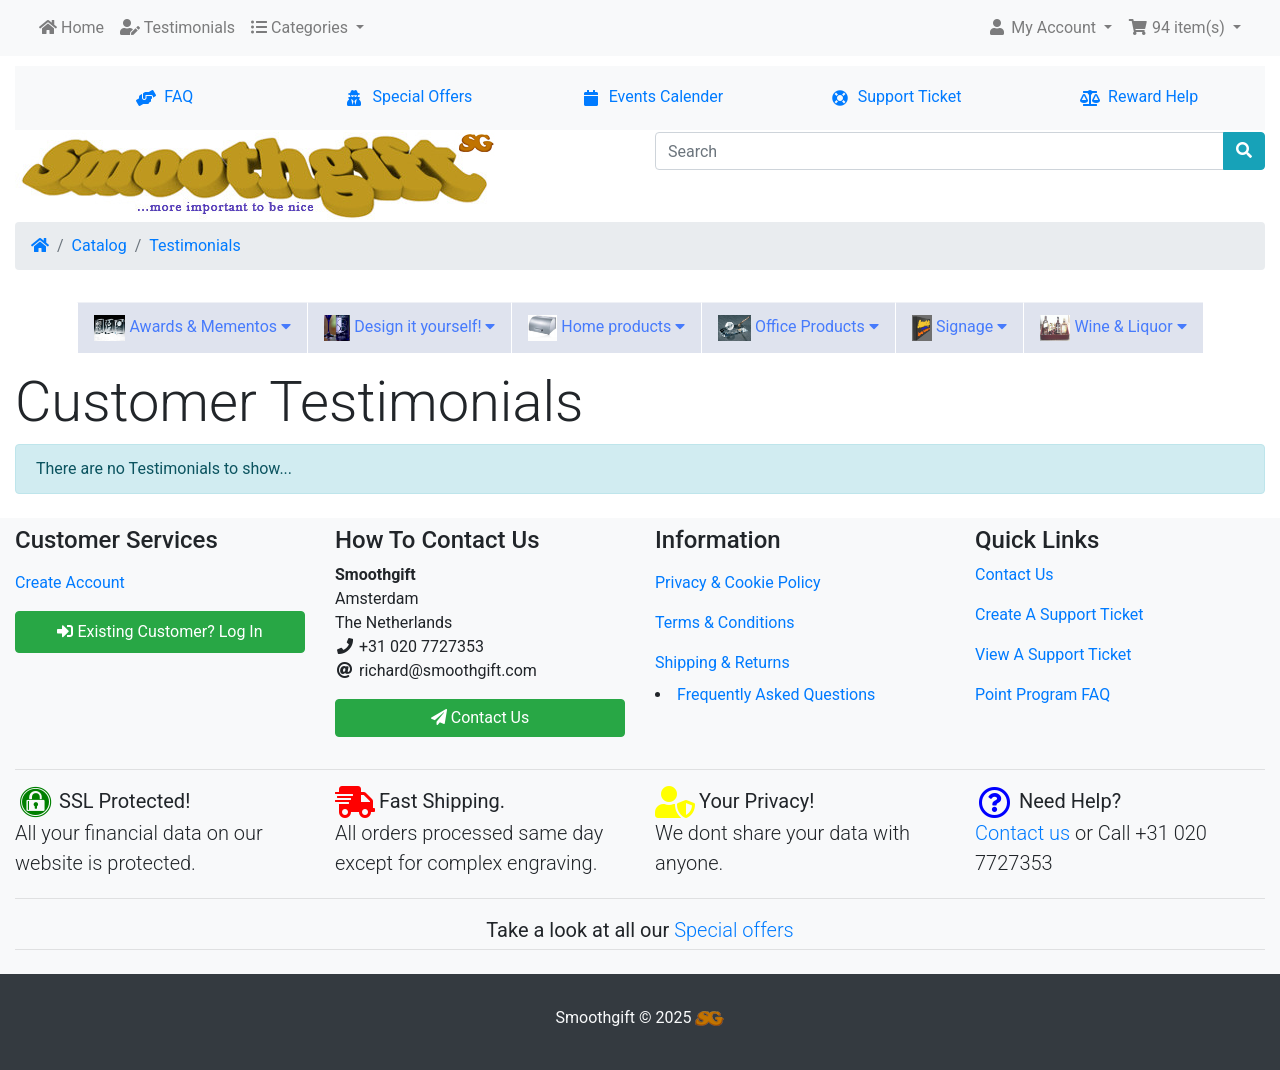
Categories (301, 27)
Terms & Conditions (725, 622)
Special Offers (408, 96)
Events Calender (652, 96)
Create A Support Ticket (1059, 614)
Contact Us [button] (480, 717)
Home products (606, 328)
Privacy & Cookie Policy (738, 582)
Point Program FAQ (1042, 694)
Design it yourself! (409, 328)
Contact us (1022, 833)
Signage (960, 328)
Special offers (734, 930)
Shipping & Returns (722, 662)
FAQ (164, 96)
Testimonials (194, 245)
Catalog (99, 245)
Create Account (70, 582)
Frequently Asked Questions (776, 694)
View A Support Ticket (1053, 654)
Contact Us (1014, 574)
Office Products (798, 328)
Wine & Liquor (1113, 328)
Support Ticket (896, 96)
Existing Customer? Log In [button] (159, 631)
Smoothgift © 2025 (640, 1017)
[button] (1049, 28)
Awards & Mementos (192, 328)
